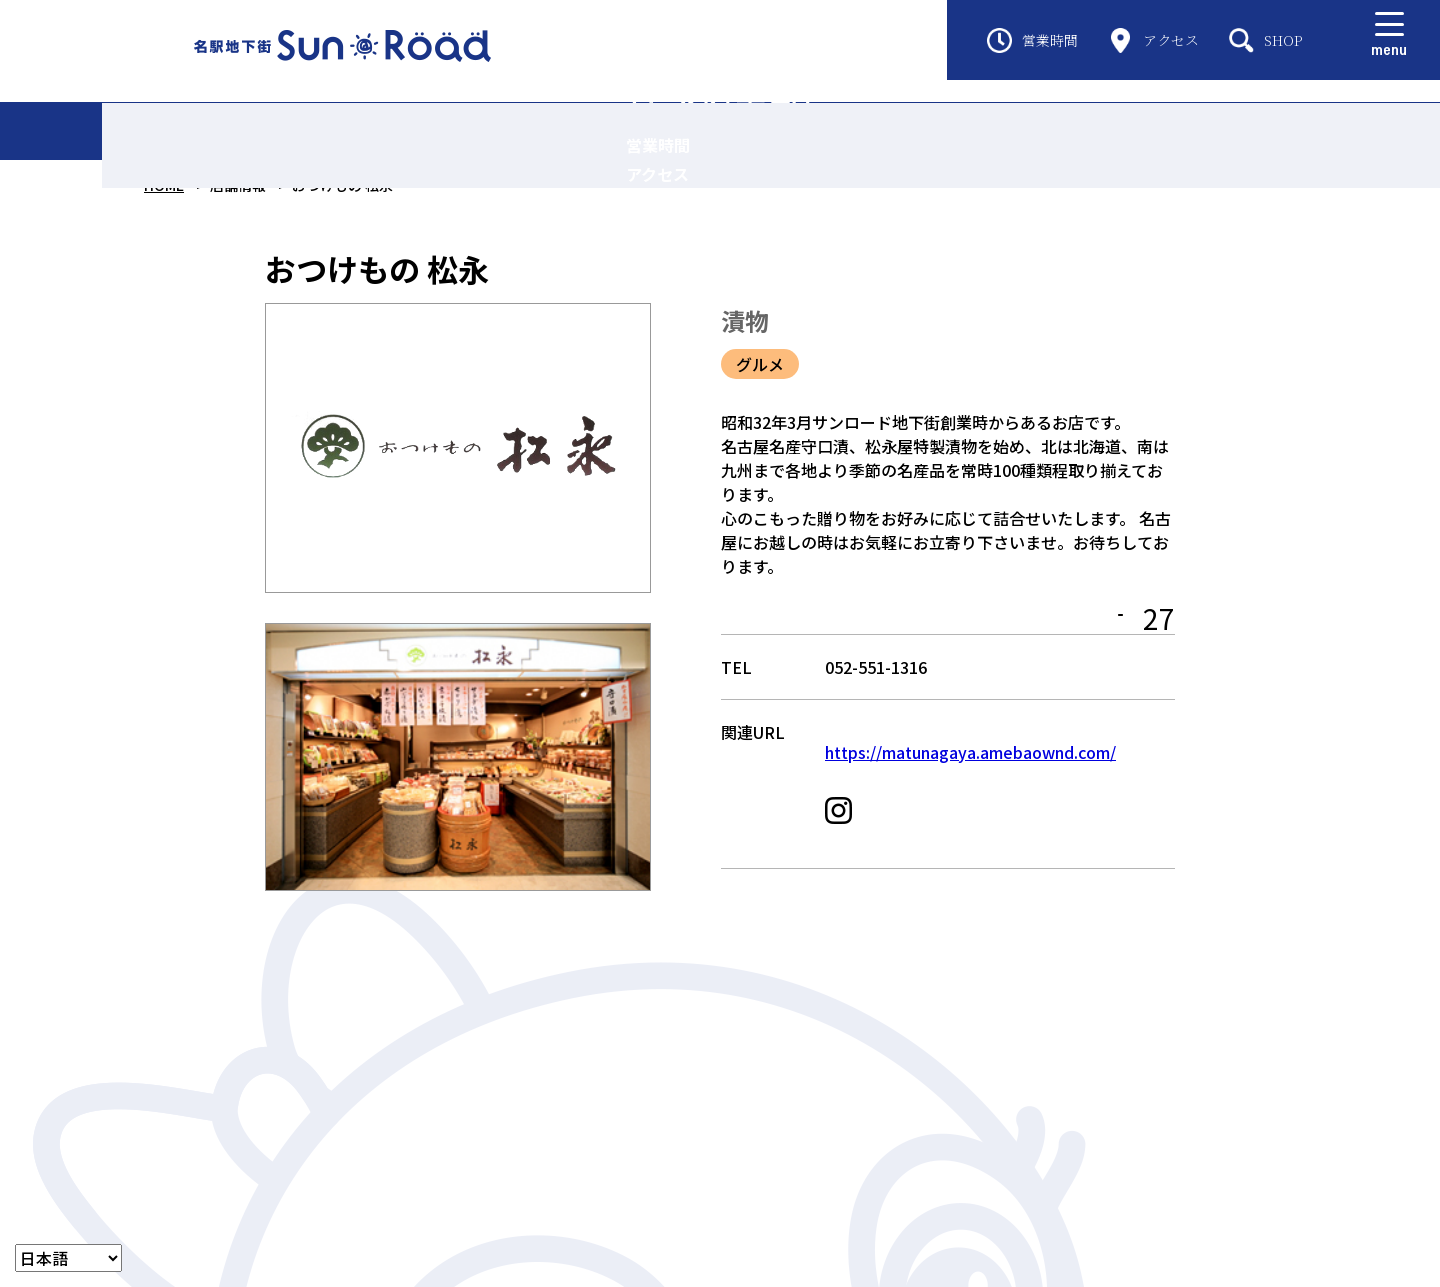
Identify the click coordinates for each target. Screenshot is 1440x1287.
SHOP (1266, 40)
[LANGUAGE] (68, 1258)
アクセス (1153, 40)
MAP (1091, 621)
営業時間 (1032, 40)
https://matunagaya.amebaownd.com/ (970, 767)
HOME (164, 185)
